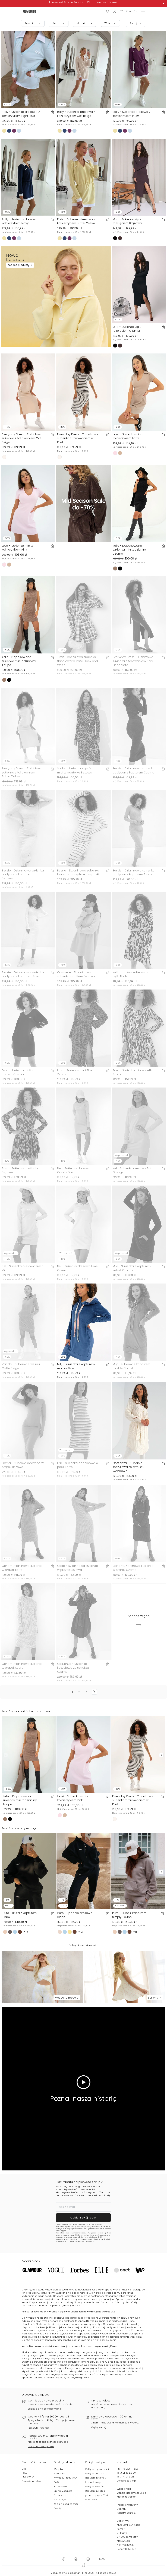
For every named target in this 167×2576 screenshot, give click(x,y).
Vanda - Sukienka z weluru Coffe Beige (21, 1366)
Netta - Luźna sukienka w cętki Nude (130, 974)
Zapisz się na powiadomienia (45, 2408)
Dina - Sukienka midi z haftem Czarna (17, 1072)
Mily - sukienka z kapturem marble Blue (76, 1366)
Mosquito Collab (126, 2496)
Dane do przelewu (32, 2481)
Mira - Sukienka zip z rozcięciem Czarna (127, 329)
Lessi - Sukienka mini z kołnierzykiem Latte (128, 436)
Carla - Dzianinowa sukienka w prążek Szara (22, 1666)
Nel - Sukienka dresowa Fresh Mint (22, 1268)
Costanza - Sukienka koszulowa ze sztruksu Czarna (73, 1668)
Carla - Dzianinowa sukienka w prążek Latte (22, 1568)
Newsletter (59, 2473)
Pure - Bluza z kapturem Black (20, 1915)
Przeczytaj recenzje (38, 2427)
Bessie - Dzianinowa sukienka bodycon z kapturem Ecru (23, 974)
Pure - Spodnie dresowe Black (74, 1915)
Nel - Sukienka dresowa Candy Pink (74, 1170)
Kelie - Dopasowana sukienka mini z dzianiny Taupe (19, 661)
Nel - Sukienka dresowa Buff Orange (133, 1170)
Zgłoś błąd (60, 2499)
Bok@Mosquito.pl (127, 2480)
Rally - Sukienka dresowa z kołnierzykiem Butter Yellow (76, 221)
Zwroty (57, 2508)
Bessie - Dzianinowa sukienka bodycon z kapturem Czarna (134, 770)
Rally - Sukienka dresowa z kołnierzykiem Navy (21, 221)
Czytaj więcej (98, 2427)
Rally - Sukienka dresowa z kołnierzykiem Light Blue (21, 114)
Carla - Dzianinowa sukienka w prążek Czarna (133, 1568)
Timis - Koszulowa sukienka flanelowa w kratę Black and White (77, 661)
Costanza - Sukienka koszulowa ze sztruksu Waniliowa (128, 1467)
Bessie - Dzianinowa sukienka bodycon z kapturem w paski (78, 872)
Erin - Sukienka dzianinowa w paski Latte (78, 1465)
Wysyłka (58, 2469)
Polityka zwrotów (94, 2486)
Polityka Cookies (94, 2473)
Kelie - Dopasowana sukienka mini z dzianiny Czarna (130, 550)
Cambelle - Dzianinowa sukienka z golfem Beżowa (76, 974)
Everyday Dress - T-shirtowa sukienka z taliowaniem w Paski (77, 438)
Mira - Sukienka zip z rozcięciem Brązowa (127, 221)
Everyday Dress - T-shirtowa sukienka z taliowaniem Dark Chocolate (133, 661)
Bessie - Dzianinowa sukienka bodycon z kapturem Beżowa (23, 874)
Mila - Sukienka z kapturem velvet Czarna (132, 1268)
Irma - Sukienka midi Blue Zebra (75, 1072)
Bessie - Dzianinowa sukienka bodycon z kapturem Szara (134, 872)
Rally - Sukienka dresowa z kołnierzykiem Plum (132, 114)
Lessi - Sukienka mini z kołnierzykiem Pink (17, 548)
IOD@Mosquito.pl (127, 2512)
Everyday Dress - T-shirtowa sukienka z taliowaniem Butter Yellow (22, 772)
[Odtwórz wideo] (83, 2082)
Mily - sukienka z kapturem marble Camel (131, 1366)
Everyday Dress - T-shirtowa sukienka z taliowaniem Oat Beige (22, 438)
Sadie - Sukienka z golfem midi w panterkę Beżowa (75, 770)
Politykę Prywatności (85, 2237)
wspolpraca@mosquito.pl (132, 2492)
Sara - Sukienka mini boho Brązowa (20, 1170)
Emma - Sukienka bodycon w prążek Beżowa (23, 1465)
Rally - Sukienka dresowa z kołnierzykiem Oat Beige (76, 114)
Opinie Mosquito (63, 2490)
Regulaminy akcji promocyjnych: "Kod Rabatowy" (96, 2495)
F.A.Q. (56, 2482)
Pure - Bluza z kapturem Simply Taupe (129, 1915)
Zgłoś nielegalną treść (66, 2503)
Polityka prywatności (97, 2469)
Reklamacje (60, 2486)
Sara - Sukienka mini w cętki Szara (132, 1072)
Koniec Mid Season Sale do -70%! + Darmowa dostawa (83, 2)
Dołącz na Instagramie (41, 2446)
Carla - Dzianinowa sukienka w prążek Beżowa (77, 1568)
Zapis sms (60, 2495)
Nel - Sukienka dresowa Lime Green (77, 1268)
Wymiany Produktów (65, 2477)
